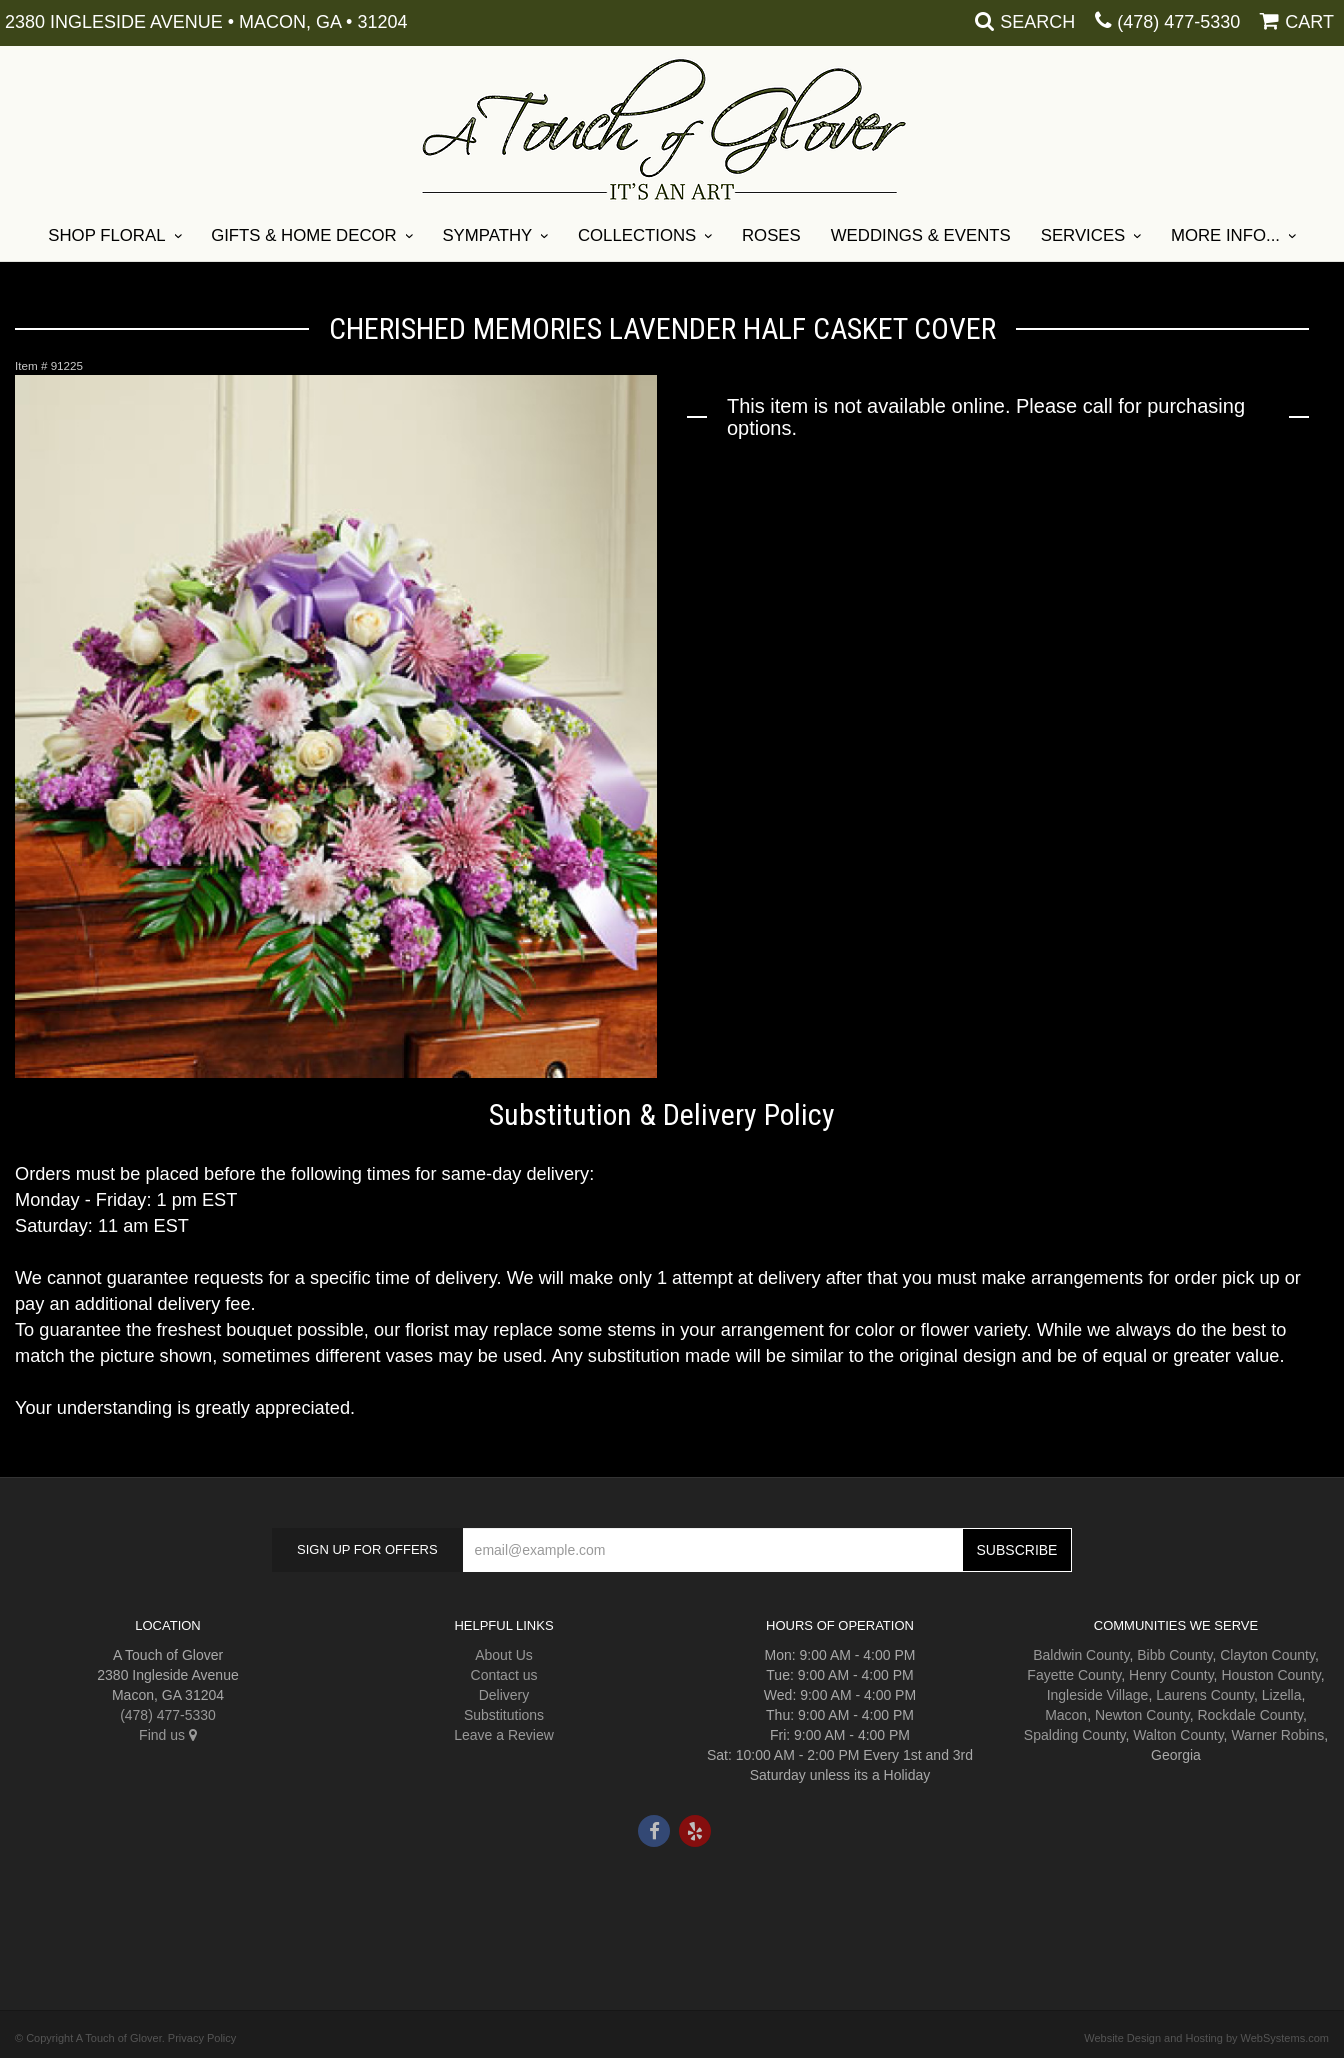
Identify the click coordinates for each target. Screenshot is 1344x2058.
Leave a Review (504, 1735)
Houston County (1270, 1675)
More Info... (1225, 235)
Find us (168, 1735)
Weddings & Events (921, 235)
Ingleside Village (1098, 1695)
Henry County (1171, 1675)
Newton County (1142, 1715)
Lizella (1282, 1695)
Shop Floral (106, 235)
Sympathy (487, 235)
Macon (1066, 1715)
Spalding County (1075, 1735)
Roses (771, 235)
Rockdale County (1250, 1715)
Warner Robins (1277, 1735)
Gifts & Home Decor (304, 235)
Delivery (504, 1695)
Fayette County (1074, 1675)
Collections (637, 235)
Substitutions (504, 1715)
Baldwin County (1081, 1655)
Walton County (1178, 1735)
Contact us (504, 1675)
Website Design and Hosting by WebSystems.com (1206, 2038)
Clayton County (1267, 1655)
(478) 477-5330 (1178, 22)
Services (1083, 235)
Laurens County (1205, 1695)
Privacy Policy (202, 2038)
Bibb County (1174, 1655)
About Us (504, 1655)
